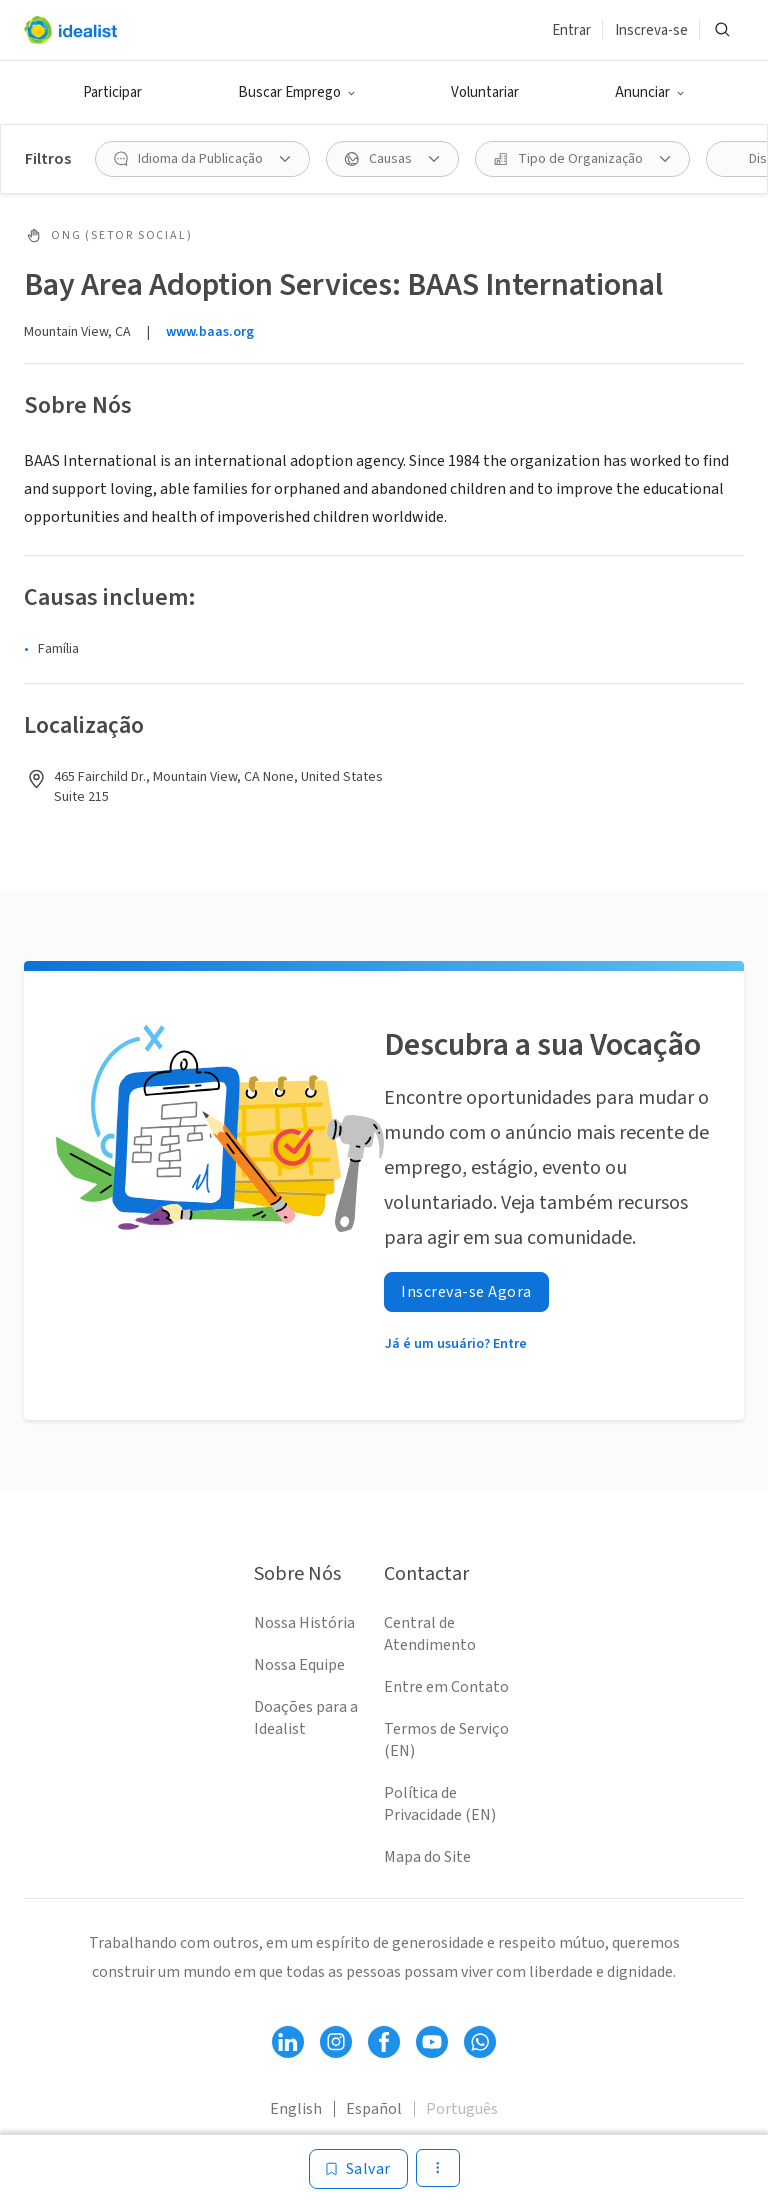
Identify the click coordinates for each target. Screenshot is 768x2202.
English (296, 2109)
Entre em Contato (446, 1687)
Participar (112, 92)
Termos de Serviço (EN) (446, 1740)
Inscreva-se (651, 30)
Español (374, 2109)
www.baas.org (210, 332)
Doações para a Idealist (306, 1718)
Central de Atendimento (430, 1634)
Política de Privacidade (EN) (440, 1804)
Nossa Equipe (299, 1665)
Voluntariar (485, 92)
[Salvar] (358, 2169)
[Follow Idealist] (288, 2042)
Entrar (571, 30)
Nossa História (304, 1623)
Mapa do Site (427, 1857)
